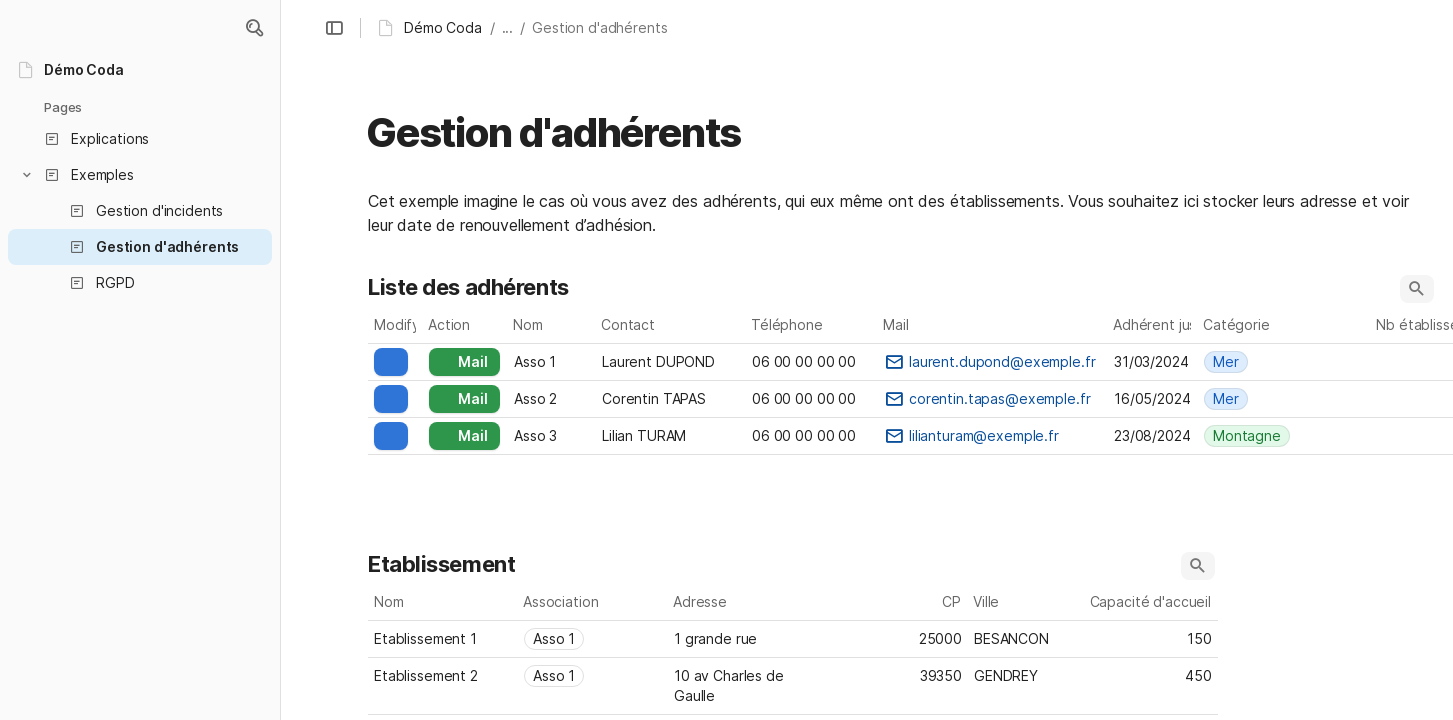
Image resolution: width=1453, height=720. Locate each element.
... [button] (508, 27)
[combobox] (1273, 362)
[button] (254, 28)
